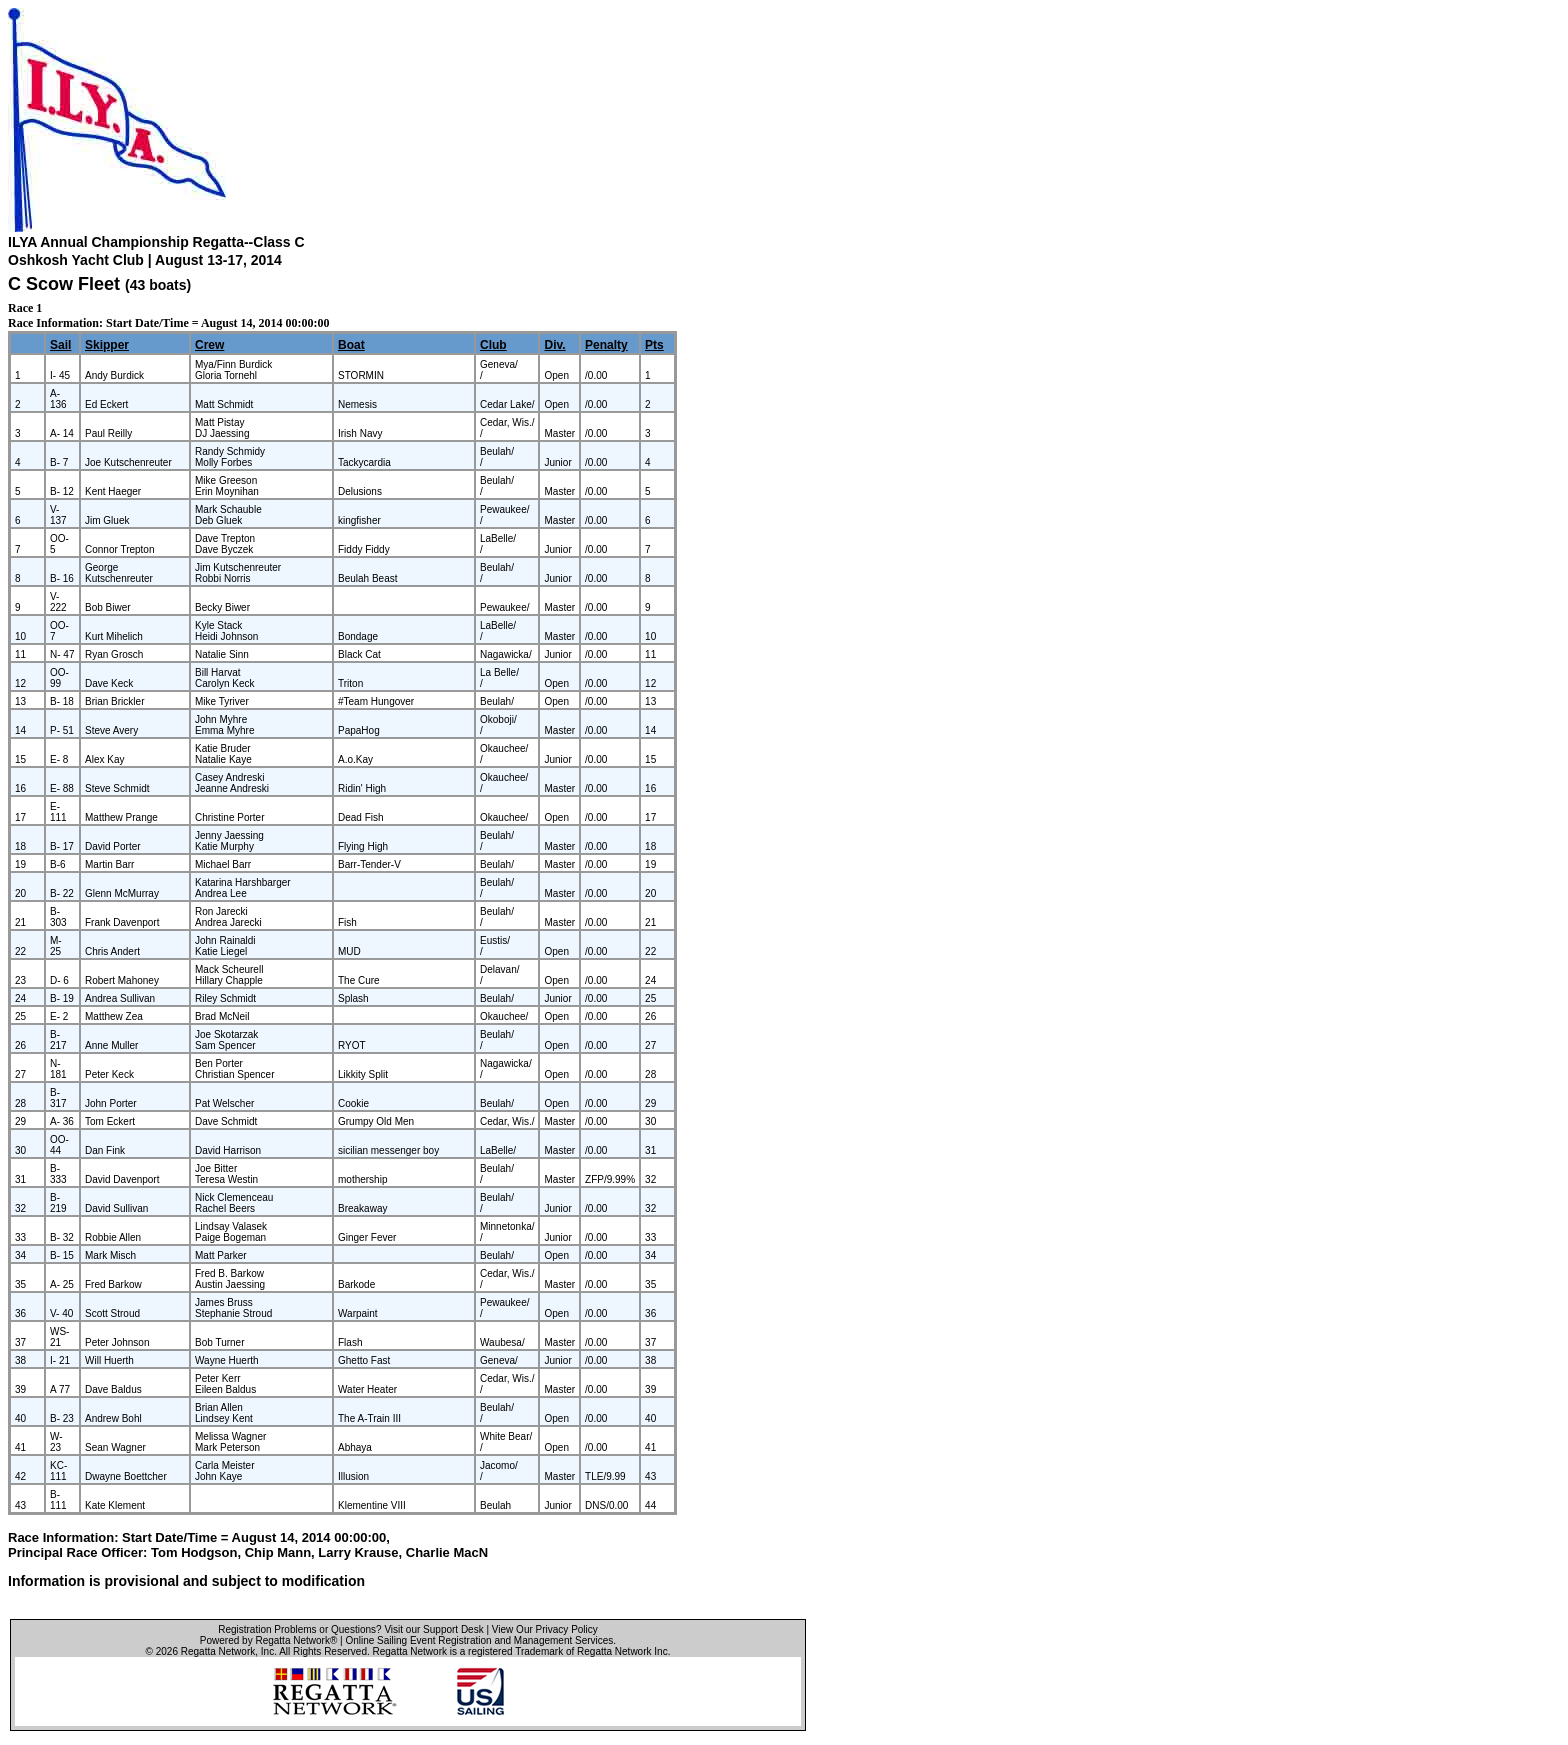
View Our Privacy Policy (545, 1629)
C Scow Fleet (64, 284)
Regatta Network (218, 1651)
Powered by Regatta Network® (268, 1640)
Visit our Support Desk (433, 1629)
